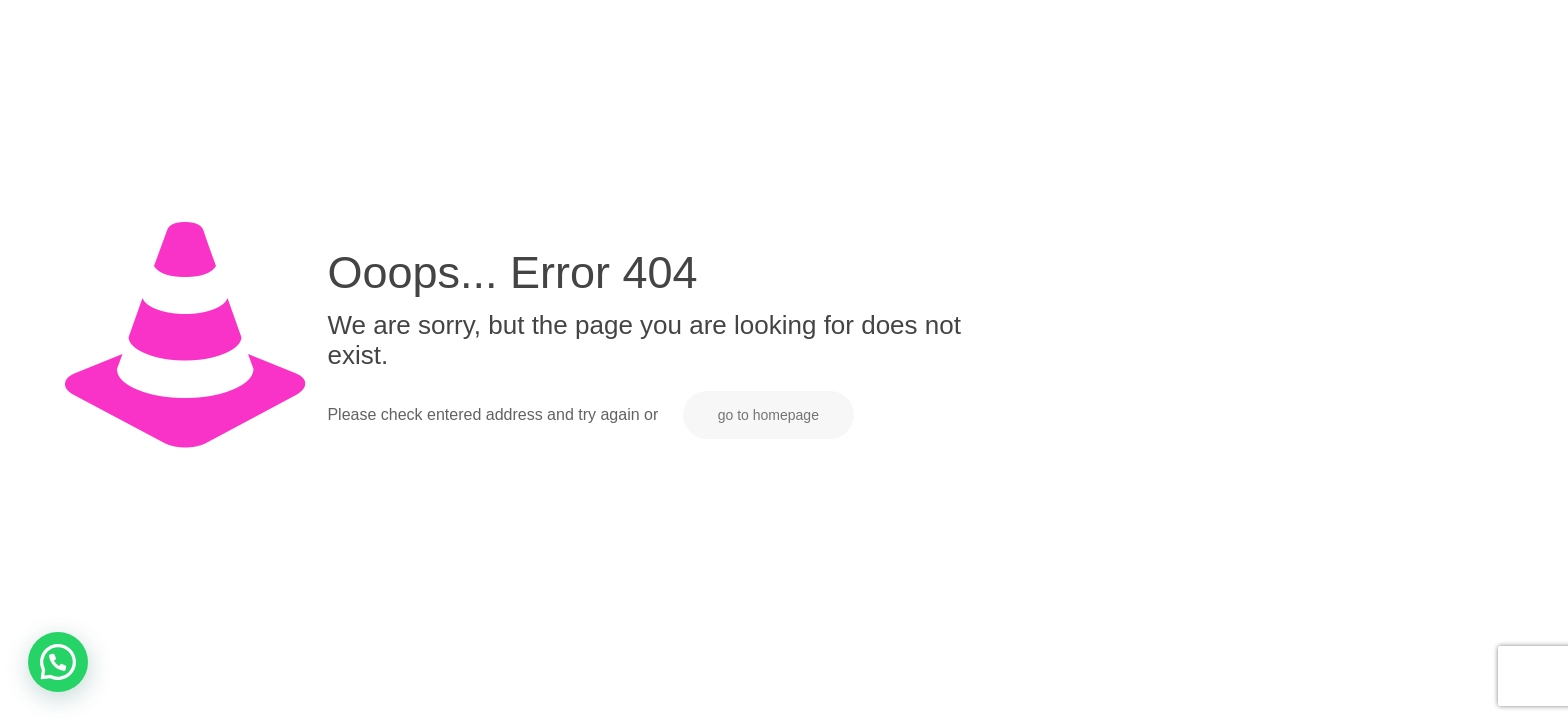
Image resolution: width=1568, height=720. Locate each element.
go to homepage (768, 415)
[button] (58, 662)
